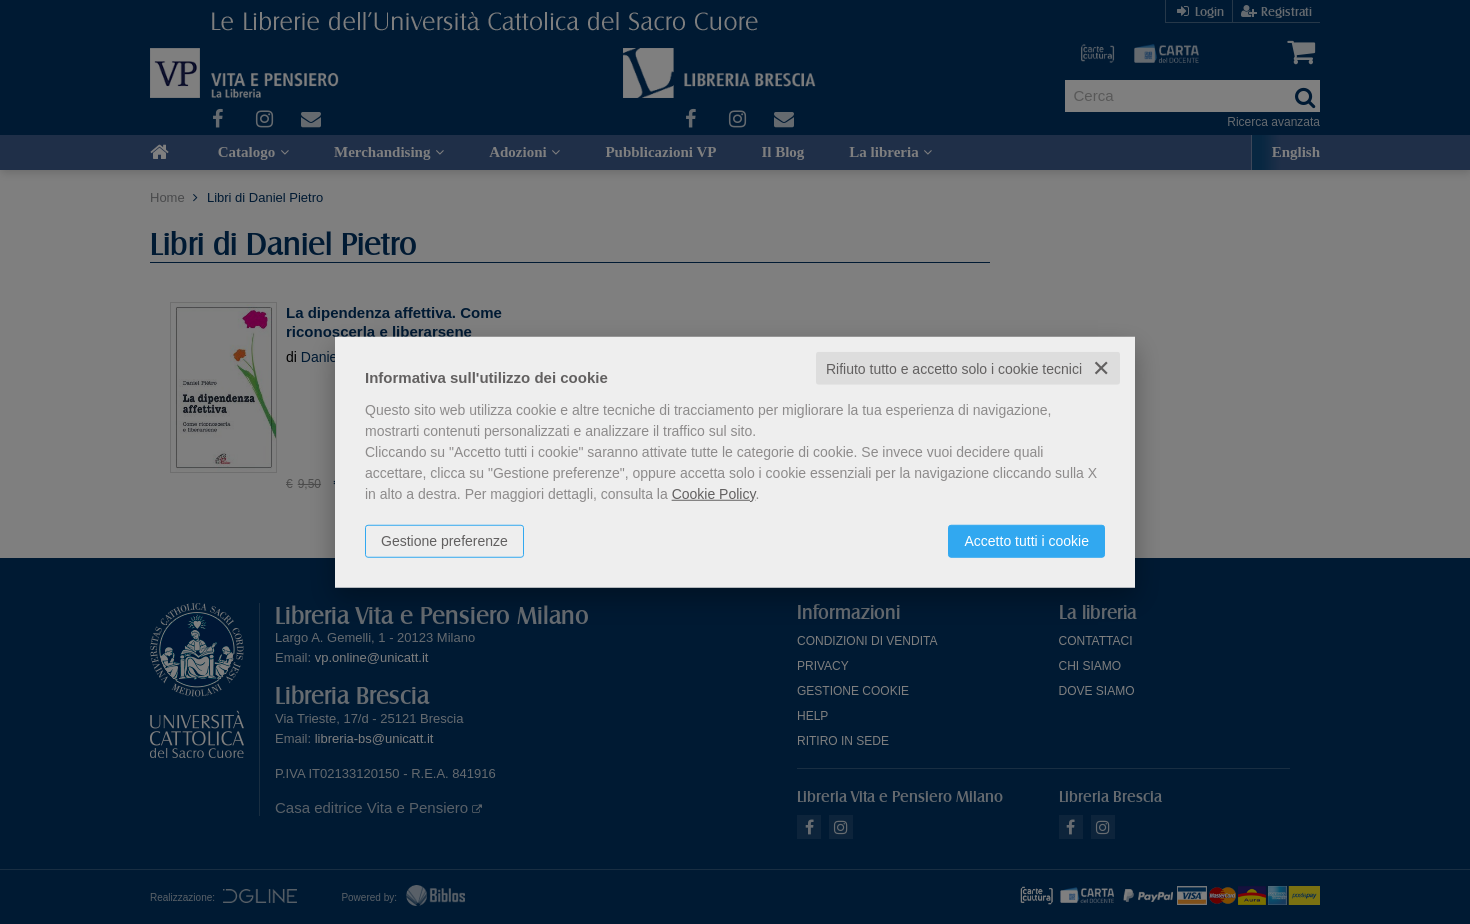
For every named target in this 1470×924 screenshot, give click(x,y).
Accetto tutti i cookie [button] (1026, 540)
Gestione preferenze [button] (444, 540)
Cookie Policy (714, 493)
